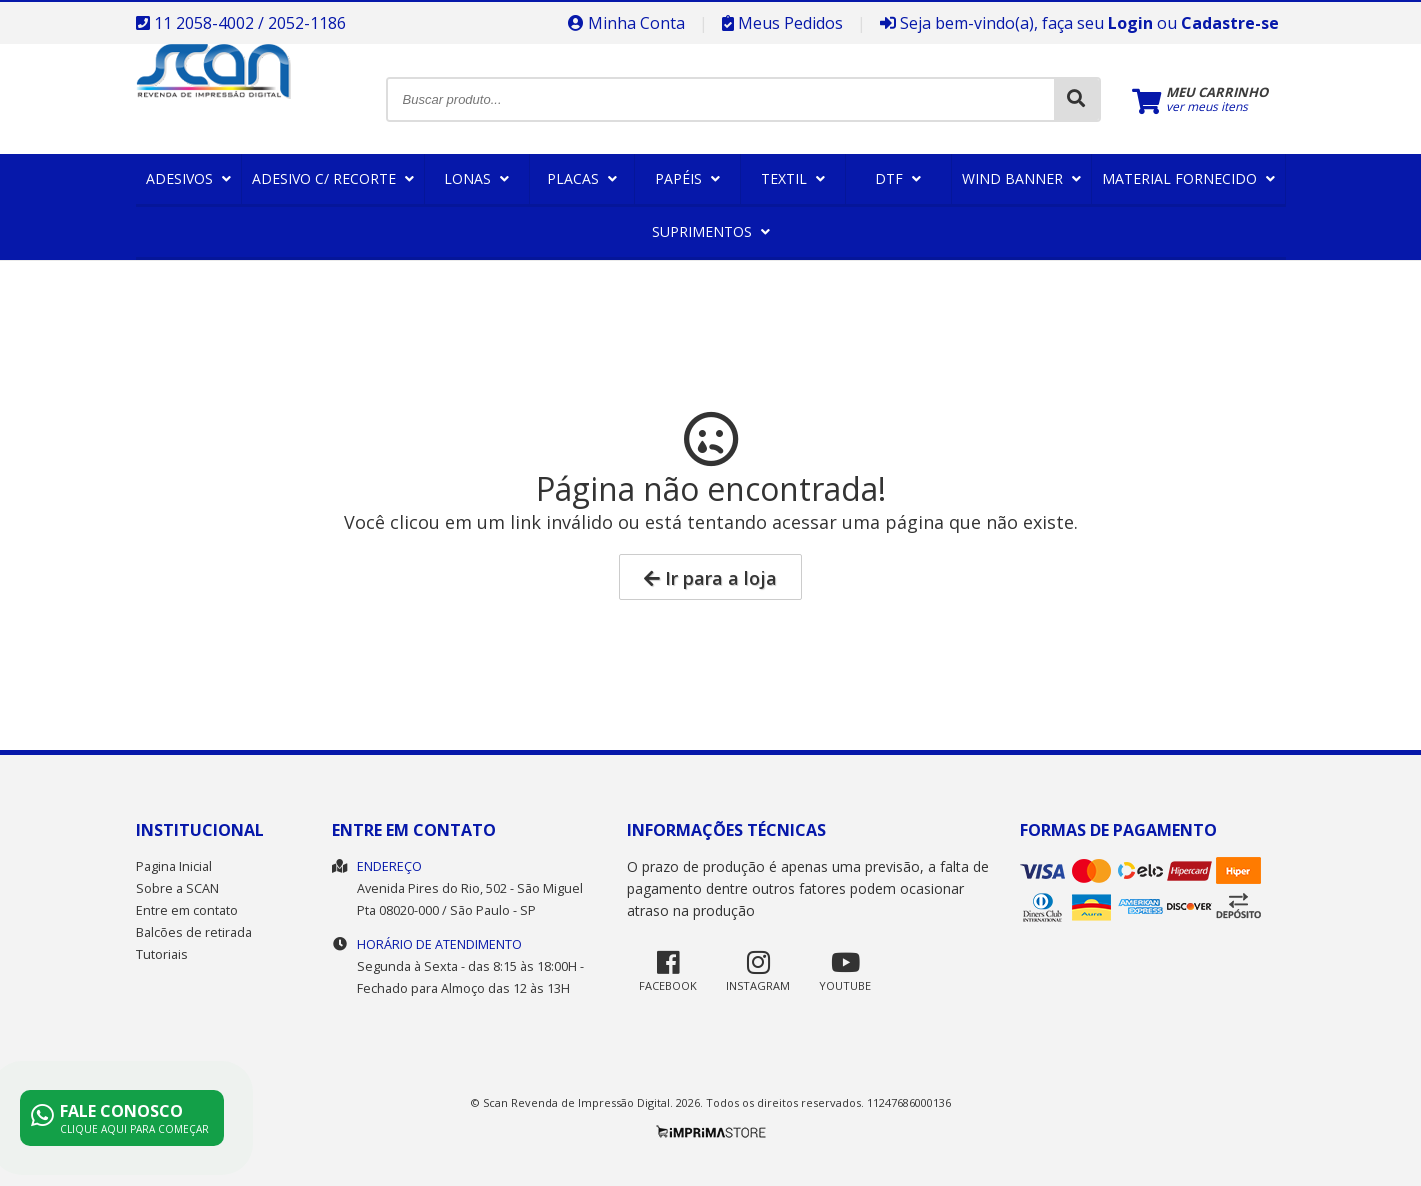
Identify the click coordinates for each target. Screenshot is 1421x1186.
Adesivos (188, 178)
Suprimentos (711, 231)
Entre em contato (187, 910)
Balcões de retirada (194, 932)
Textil (793, 178)
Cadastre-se (1230, 23)
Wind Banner (1021, 178)
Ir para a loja (710, 578)
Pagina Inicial (174, 866)
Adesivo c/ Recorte (333, 178)
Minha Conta (626, 23)
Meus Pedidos (782, 23)
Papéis (687, 178)
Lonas (476, 178)
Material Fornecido (1188, 178)
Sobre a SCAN (177, 888)
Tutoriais (162, 954)
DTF (898, 178)
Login (1130, 23)
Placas (582, 178)
